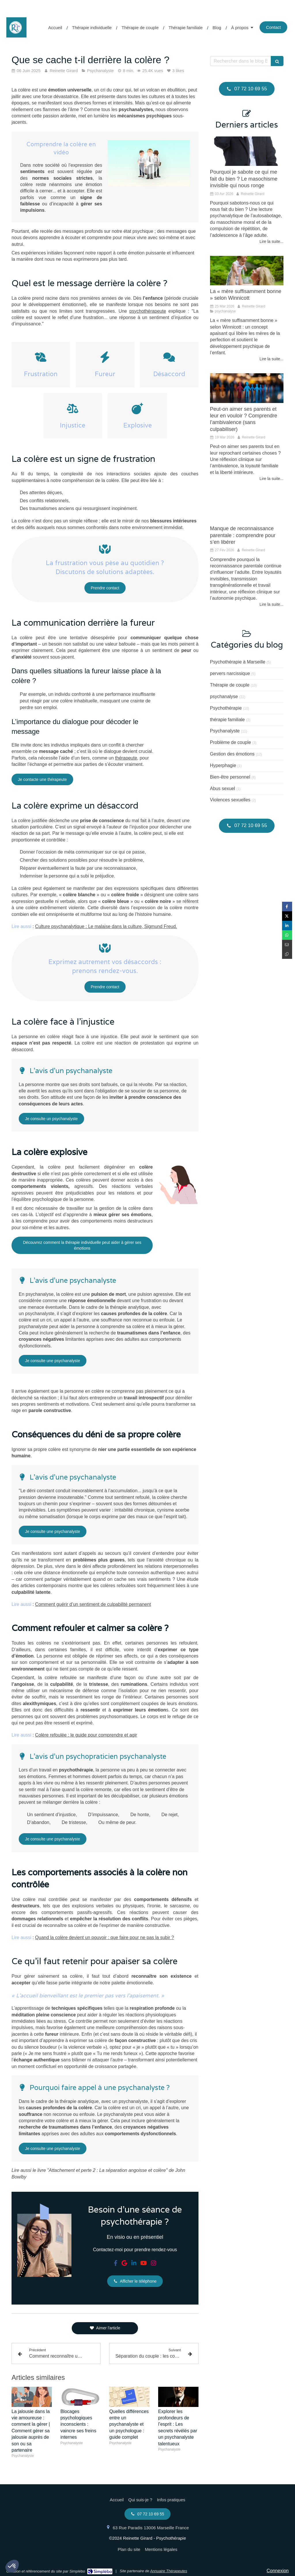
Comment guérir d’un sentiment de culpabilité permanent (93, 1604)
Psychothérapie (226, 708)
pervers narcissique (230, 673)
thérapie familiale (227, 719)
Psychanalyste (225, 730)
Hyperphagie (223, 765)
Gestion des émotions (232, 753)
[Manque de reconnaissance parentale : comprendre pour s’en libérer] (246, 507)
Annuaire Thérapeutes (168, 2571)
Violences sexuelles (230, 799)
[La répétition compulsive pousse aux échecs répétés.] (246, 151)
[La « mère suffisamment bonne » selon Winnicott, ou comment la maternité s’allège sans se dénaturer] (246, 270)
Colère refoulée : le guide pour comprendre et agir (86, 1735)
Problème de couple (230, 742)
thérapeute (126, 757)
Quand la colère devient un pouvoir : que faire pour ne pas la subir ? (104, 1937)
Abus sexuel (222, 788)
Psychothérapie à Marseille (237, 661)
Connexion (278, 2570)
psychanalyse (224, 696)
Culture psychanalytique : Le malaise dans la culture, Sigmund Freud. (106, 926)
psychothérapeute (147, 311)
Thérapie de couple (229, 685)
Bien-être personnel (230, 777)
